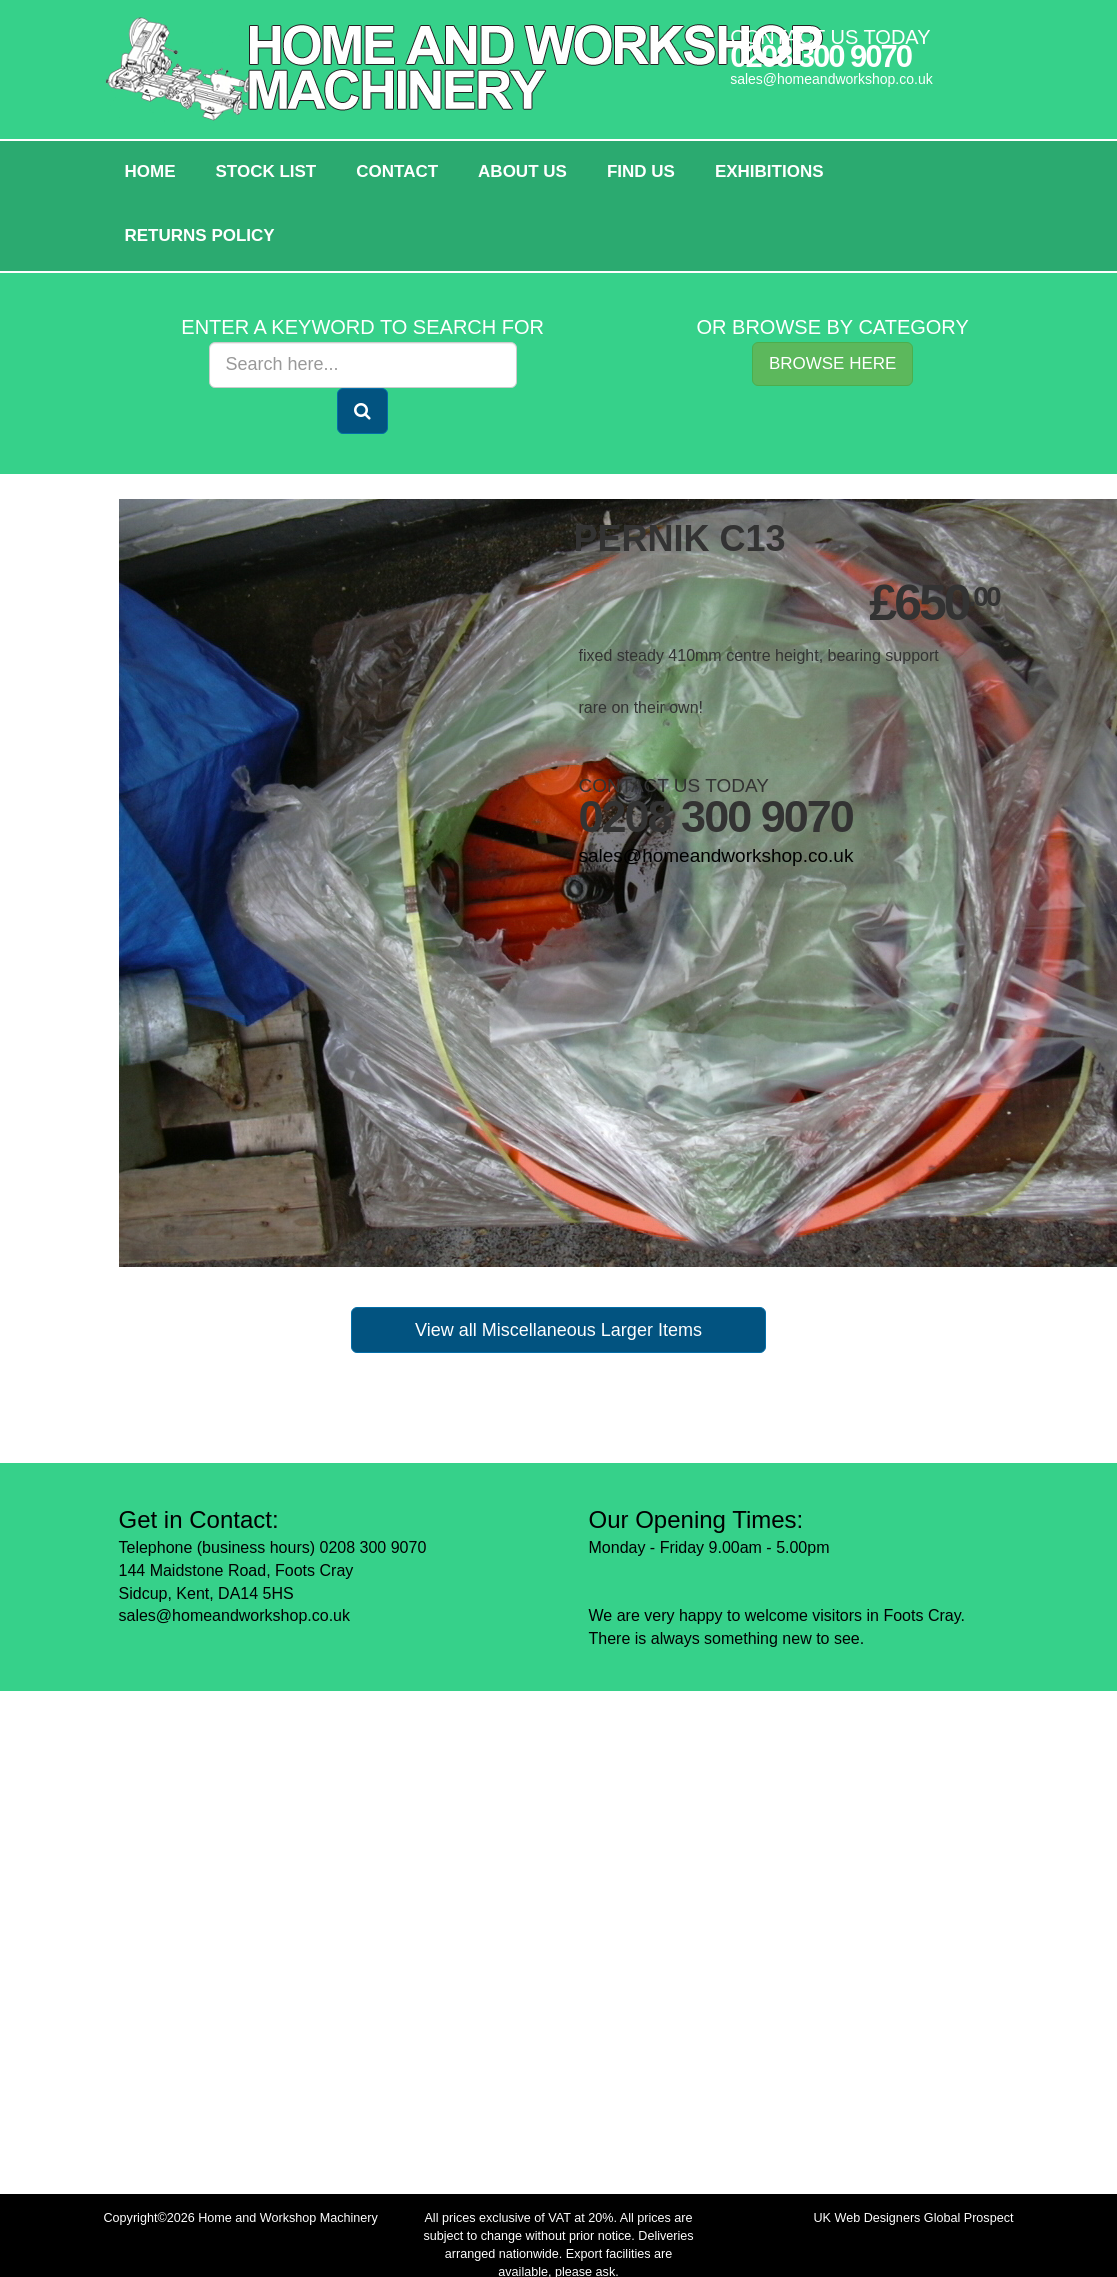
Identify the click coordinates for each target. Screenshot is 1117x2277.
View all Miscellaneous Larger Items (558, 1330)
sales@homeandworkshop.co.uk (831, 79)
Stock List (266, 171)
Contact (397, 171)
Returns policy (200, 235)
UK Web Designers (867, 2218)
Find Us (641, 171)
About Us (522, 171)
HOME (150, 171)
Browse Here (833, 363)
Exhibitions (769, 171)
